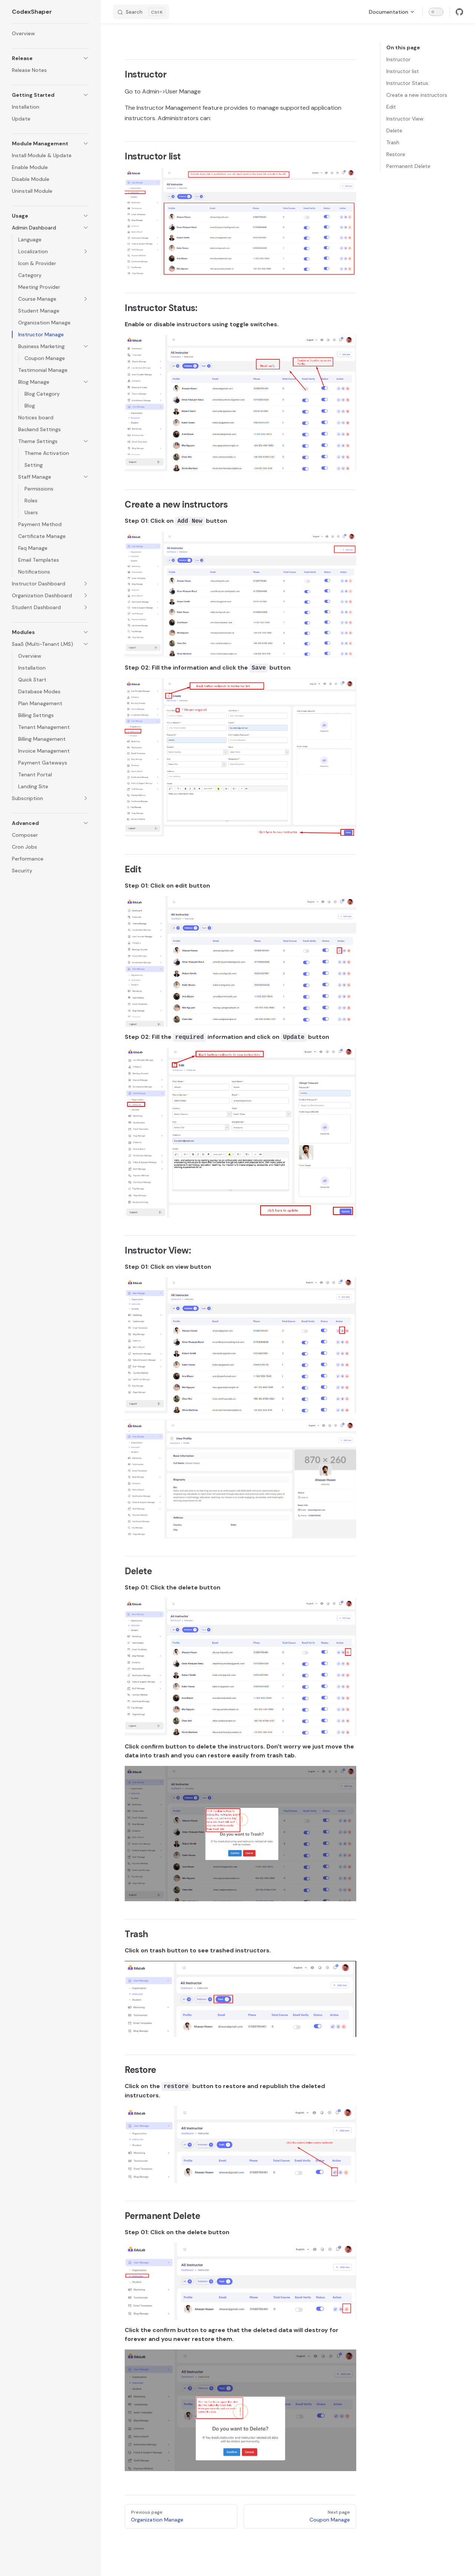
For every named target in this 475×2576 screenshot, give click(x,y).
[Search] (141, 11)
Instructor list (402, 71)
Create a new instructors (416, 95)
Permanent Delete (408, 166)
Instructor (398, 59)
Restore (395, 154)
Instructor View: (405, 118)
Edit (391, 106)
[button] (50, 58)
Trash (392, 142)
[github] (459, 12)
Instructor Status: (407, 83)
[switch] (436, 12)
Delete (394, 130)
